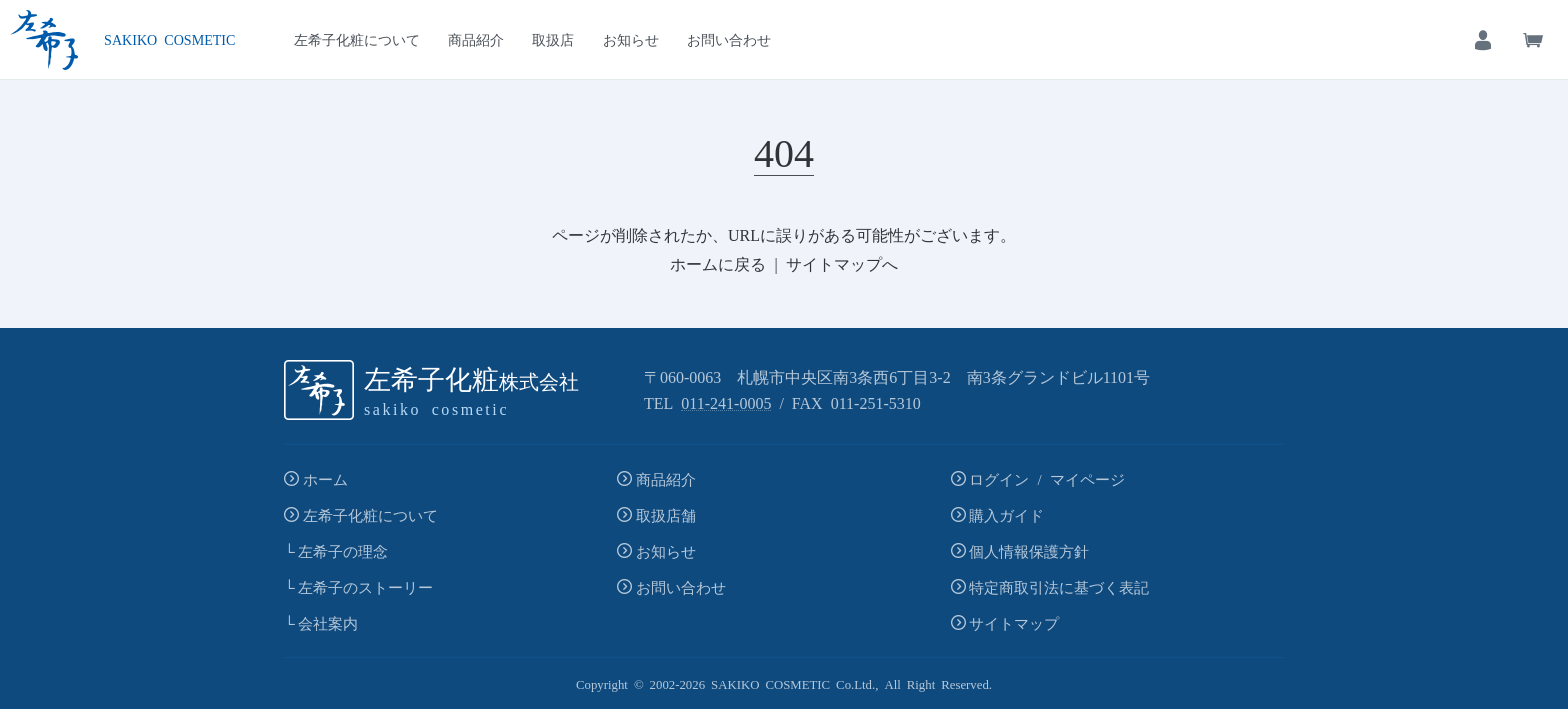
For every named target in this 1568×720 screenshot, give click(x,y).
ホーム (325, 478)
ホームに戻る (718, 263)
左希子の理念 (343, 550)
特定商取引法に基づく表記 (1059, 586)
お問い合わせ (729, 39)
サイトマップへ (842, 263)
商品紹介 (476, 39)
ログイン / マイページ (1046, 478)
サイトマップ (1014, 622)
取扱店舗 (666, 514)
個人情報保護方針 (1029, 550)
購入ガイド (1006, 514)
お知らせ (631, 39)
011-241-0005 (726, 402)
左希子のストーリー (365, 586)
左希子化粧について (357, 39)
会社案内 (328, 622)
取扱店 (553, 39)
